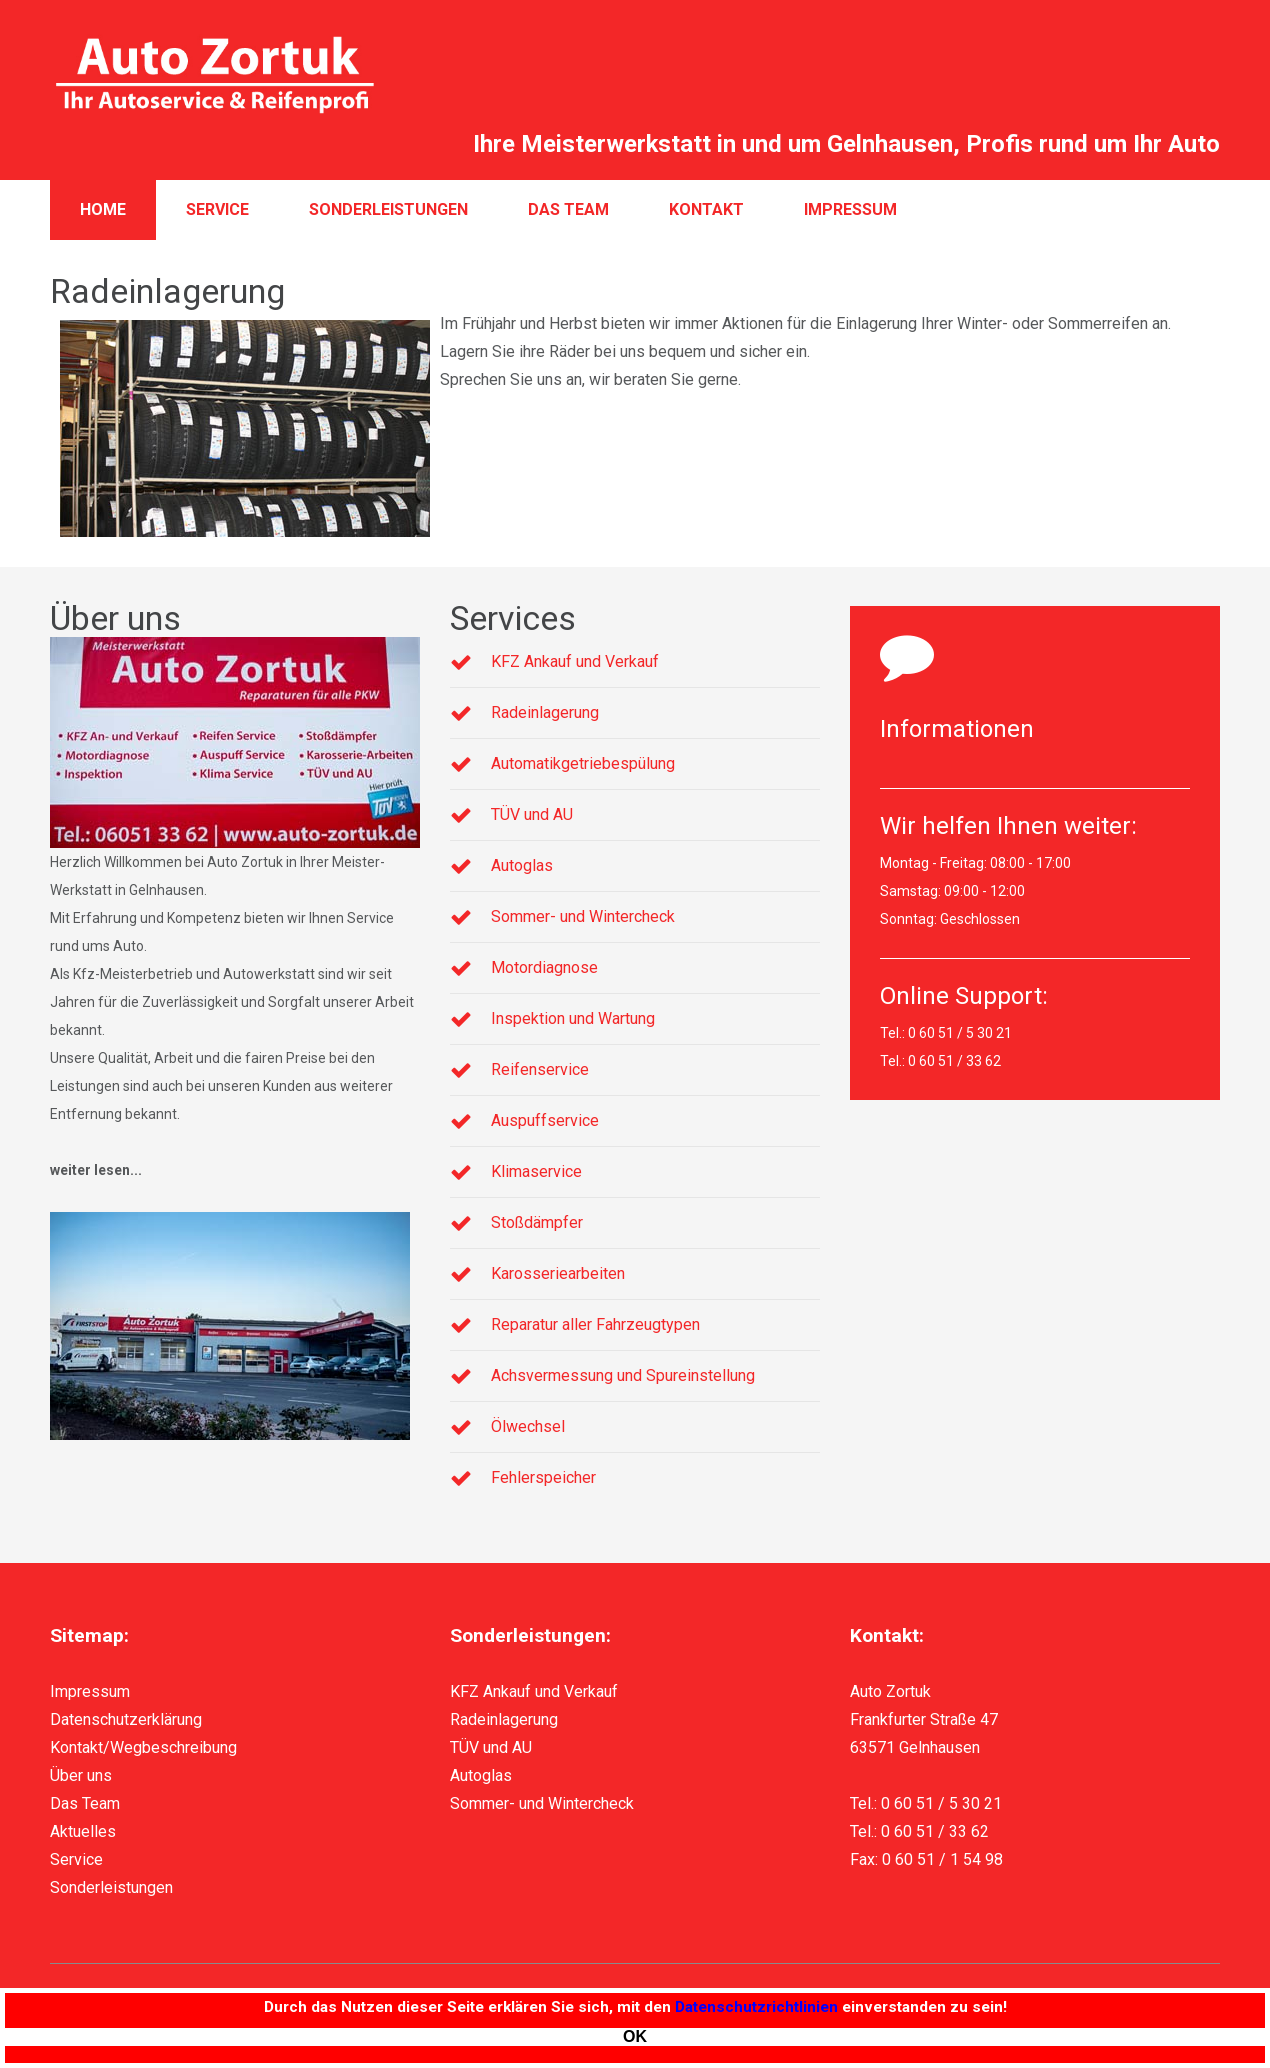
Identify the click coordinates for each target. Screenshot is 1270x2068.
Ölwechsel (528, 1426)
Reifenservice (540, 1069)
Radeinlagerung (545, 712)
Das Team (568, 209)
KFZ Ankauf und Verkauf (575, 661)
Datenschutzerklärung (126, 1719)
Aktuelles (83, 1831)
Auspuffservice (545, 1120)
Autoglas (522, 865)
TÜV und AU (532, 814)
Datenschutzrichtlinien (756, 2007)
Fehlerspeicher (543, 1477)
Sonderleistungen (388, 209)
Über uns (81, 1775)
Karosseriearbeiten (558, 1273)
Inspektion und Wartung (573, 1018)
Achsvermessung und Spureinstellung (623, 1375)
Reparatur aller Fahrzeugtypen (595, 1324)
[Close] (635, 2037)
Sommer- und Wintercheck (583, 916)
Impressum (850, 209)
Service (217, 209)
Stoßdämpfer (537, 1222)
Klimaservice (536, 1171)
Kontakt (706, 209)
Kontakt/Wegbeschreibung (143, 1747)
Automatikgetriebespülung (583, 763)
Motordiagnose (544, 967)
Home (103, 209)
